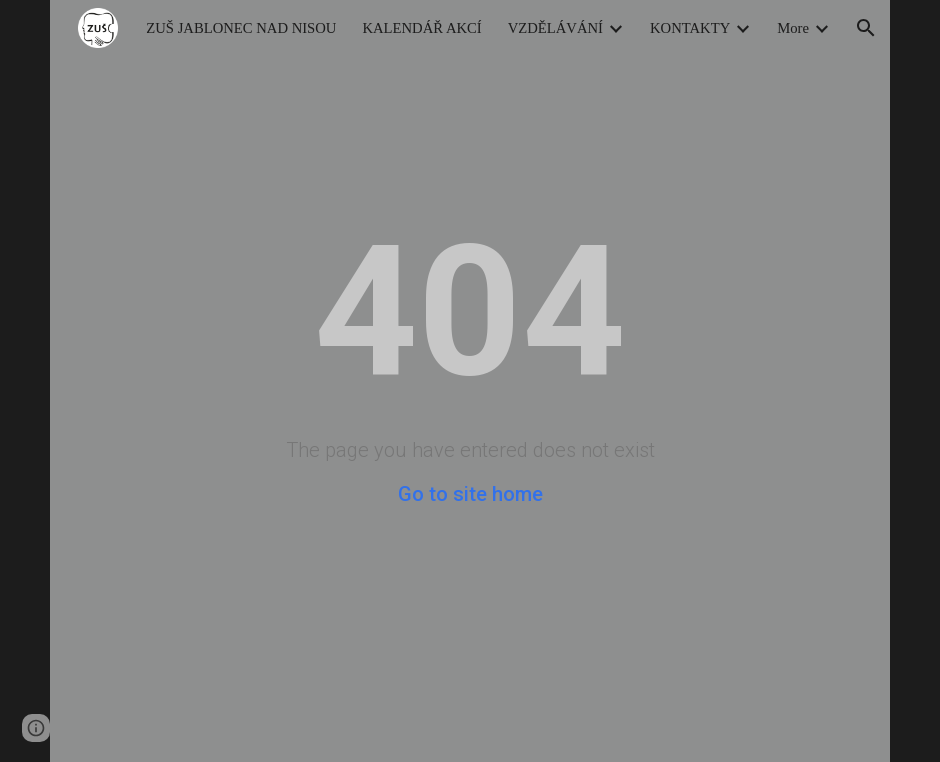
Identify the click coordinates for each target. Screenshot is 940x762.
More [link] (793, 28)
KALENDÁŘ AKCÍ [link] (421, 28)
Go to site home (470, 494)
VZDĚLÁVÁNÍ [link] (555, 28)
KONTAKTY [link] (690, 28)
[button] (866, 28)
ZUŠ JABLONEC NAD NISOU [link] (241, 28)
